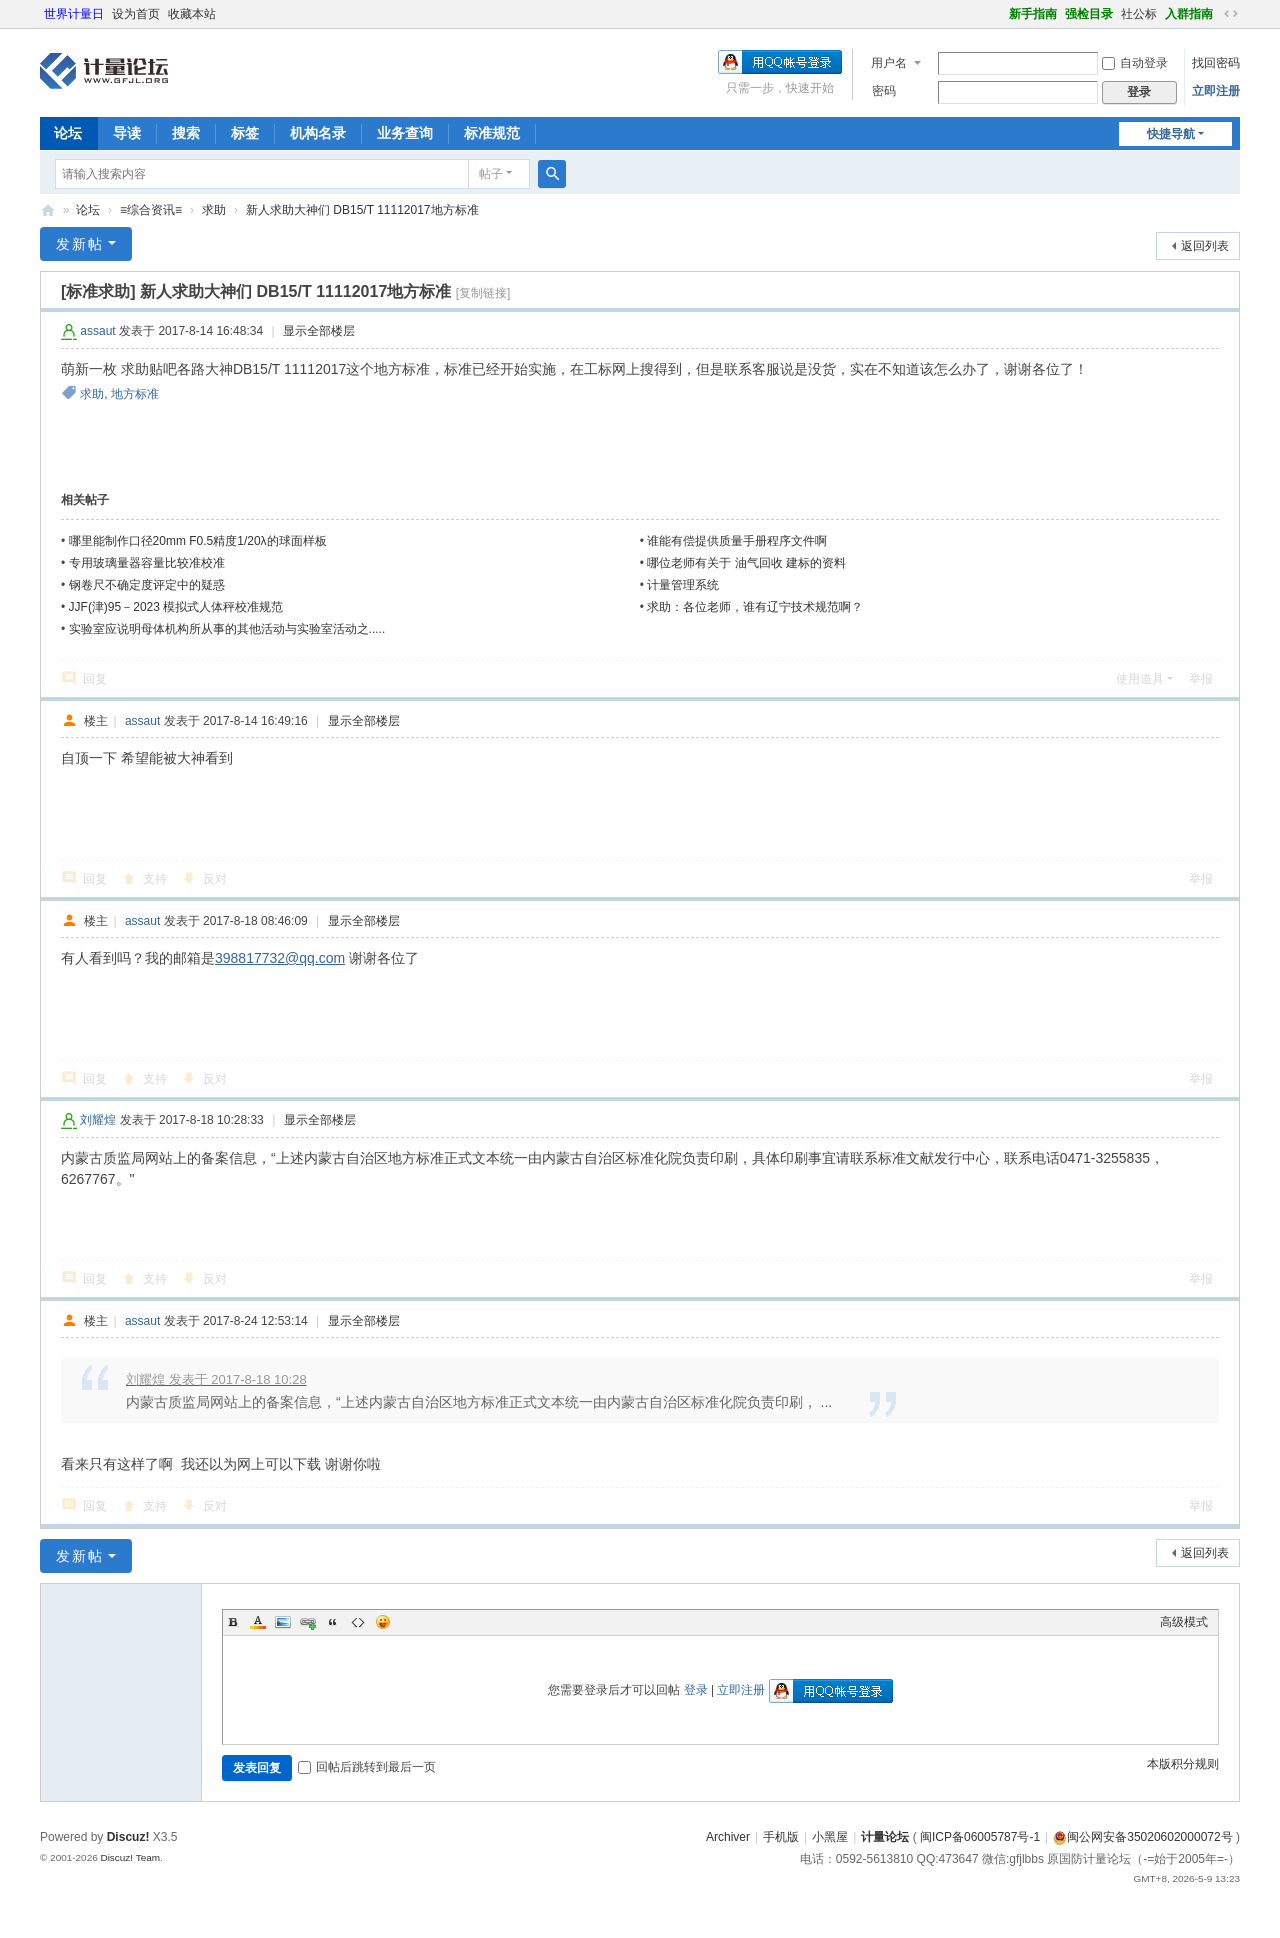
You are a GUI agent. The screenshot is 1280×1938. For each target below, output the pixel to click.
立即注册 (1216, 91)
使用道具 (1140, 679)
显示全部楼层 (319, 331)
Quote (333, 1622)
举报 (1201, 679)
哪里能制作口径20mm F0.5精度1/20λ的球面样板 (198, 541)
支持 (155, 879)
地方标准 (135, 394)
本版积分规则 (1183, 1764)
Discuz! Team (130, 1857)
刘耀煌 (98, 1120)
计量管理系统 (683, 585)
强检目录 (1089, 14)
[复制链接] (483, 293)
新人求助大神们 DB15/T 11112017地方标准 (362, 210)
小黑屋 (830, 1837)
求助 (214, 210)
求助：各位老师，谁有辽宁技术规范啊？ (755, 607)
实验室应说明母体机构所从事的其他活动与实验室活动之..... (227, 629)
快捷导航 (1171, 134)
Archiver (728, 1837)
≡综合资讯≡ (151, 210)
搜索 (186, 133)
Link (308, 1622)
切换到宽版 (1231, 14)
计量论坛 (48, 210)
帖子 (491, 174)
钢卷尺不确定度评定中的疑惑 (147, 585)
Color (258, 1622)
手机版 (781, 1837)
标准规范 (492, 133)
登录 (696, 1690)
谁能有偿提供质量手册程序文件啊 (737, 541)
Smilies (383, 1622)
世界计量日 (74, 14)
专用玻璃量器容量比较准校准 (147, 563)
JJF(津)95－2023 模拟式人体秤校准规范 (176, 607)
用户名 (889, 63)
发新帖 (80, 244)
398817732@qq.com (280, 958)
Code (358, 1622)
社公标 (1139, 14)
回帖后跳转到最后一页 (367, 1767)
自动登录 (1135, 63)
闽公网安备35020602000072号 (1142, 1837)
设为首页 (136, 14)
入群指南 (1189, 14)
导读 (127, 133)
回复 (95, 679)
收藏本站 (192, 14)
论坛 (68, 133)
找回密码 (1216, 63)
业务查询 (405, 133)
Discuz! (128, 1837)
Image (283, 1622)
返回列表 (1205, 246)
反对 (215, 879)
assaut (97, 331)
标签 (245, 133)
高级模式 (1184, 1622)
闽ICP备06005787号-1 (980, 1837)
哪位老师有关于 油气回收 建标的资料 (746, 563)
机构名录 (318, 133)
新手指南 (1033, 14)
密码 (884, 91)
